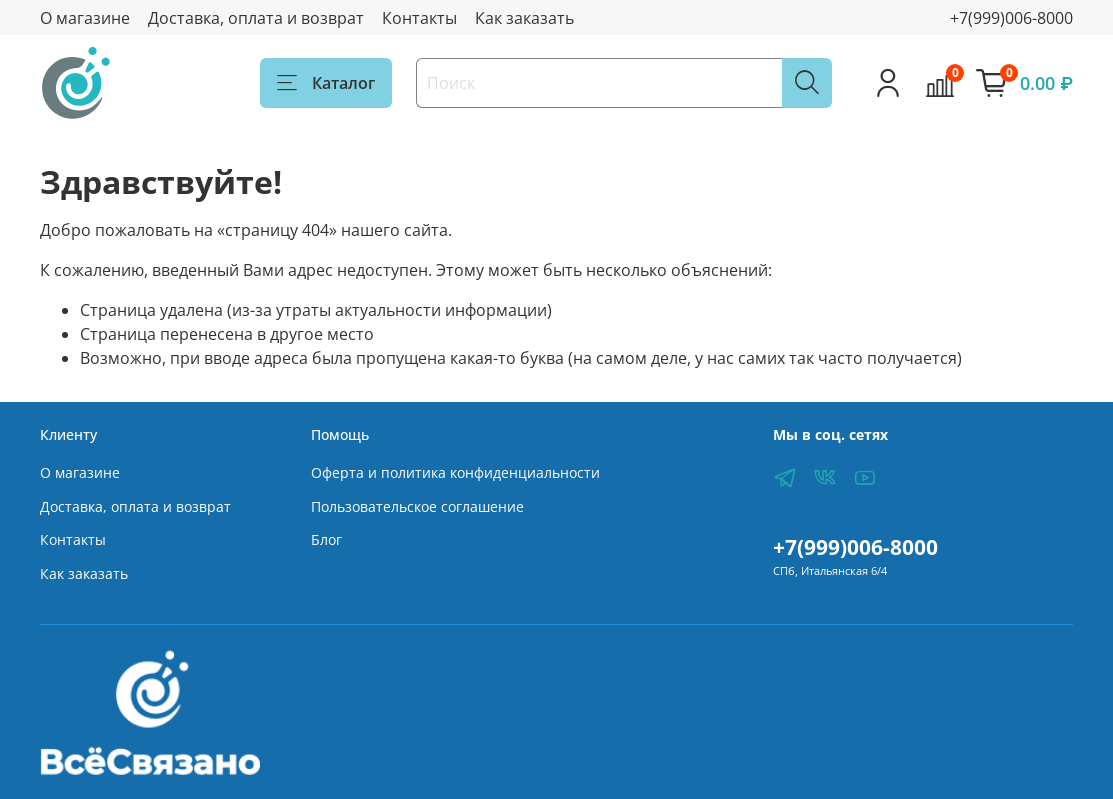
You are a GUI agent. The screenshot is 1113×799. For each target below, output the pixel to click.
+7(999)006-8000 (1011, 18)
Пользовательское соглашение (417, 506)
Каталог (326, 83)
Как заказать (524, 18)
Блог (326, 539)
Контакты (419, 18)
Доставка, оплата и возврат (256, 18)
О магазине (85, 18)
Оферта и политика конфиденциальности (455, 472)
